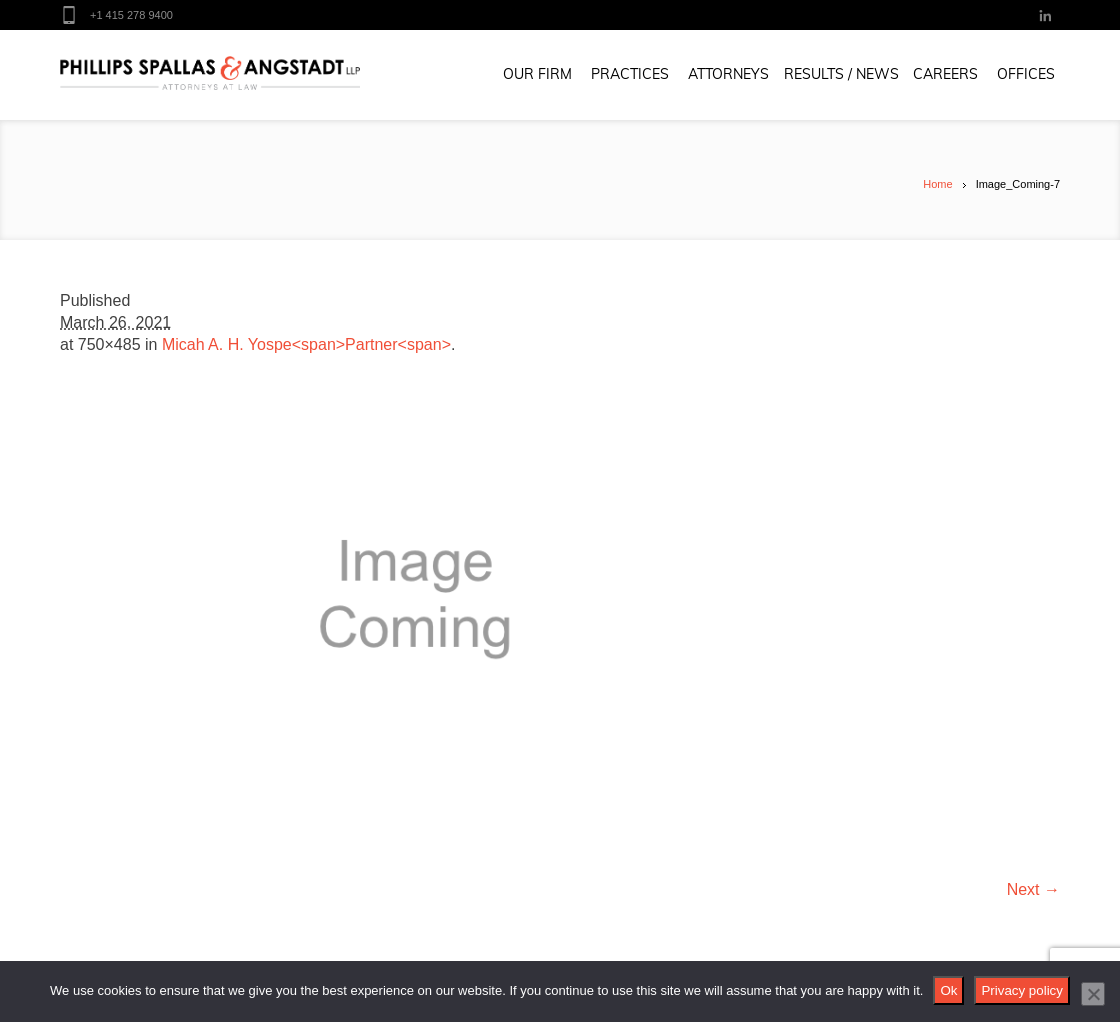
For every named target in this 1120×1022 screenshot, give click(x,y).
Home (937, 184)
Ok (948, 990)
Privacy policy (1021, 990)
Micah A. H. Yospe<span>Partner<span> (306, 344)
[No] (1093, 994)
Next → (1033, 889)
